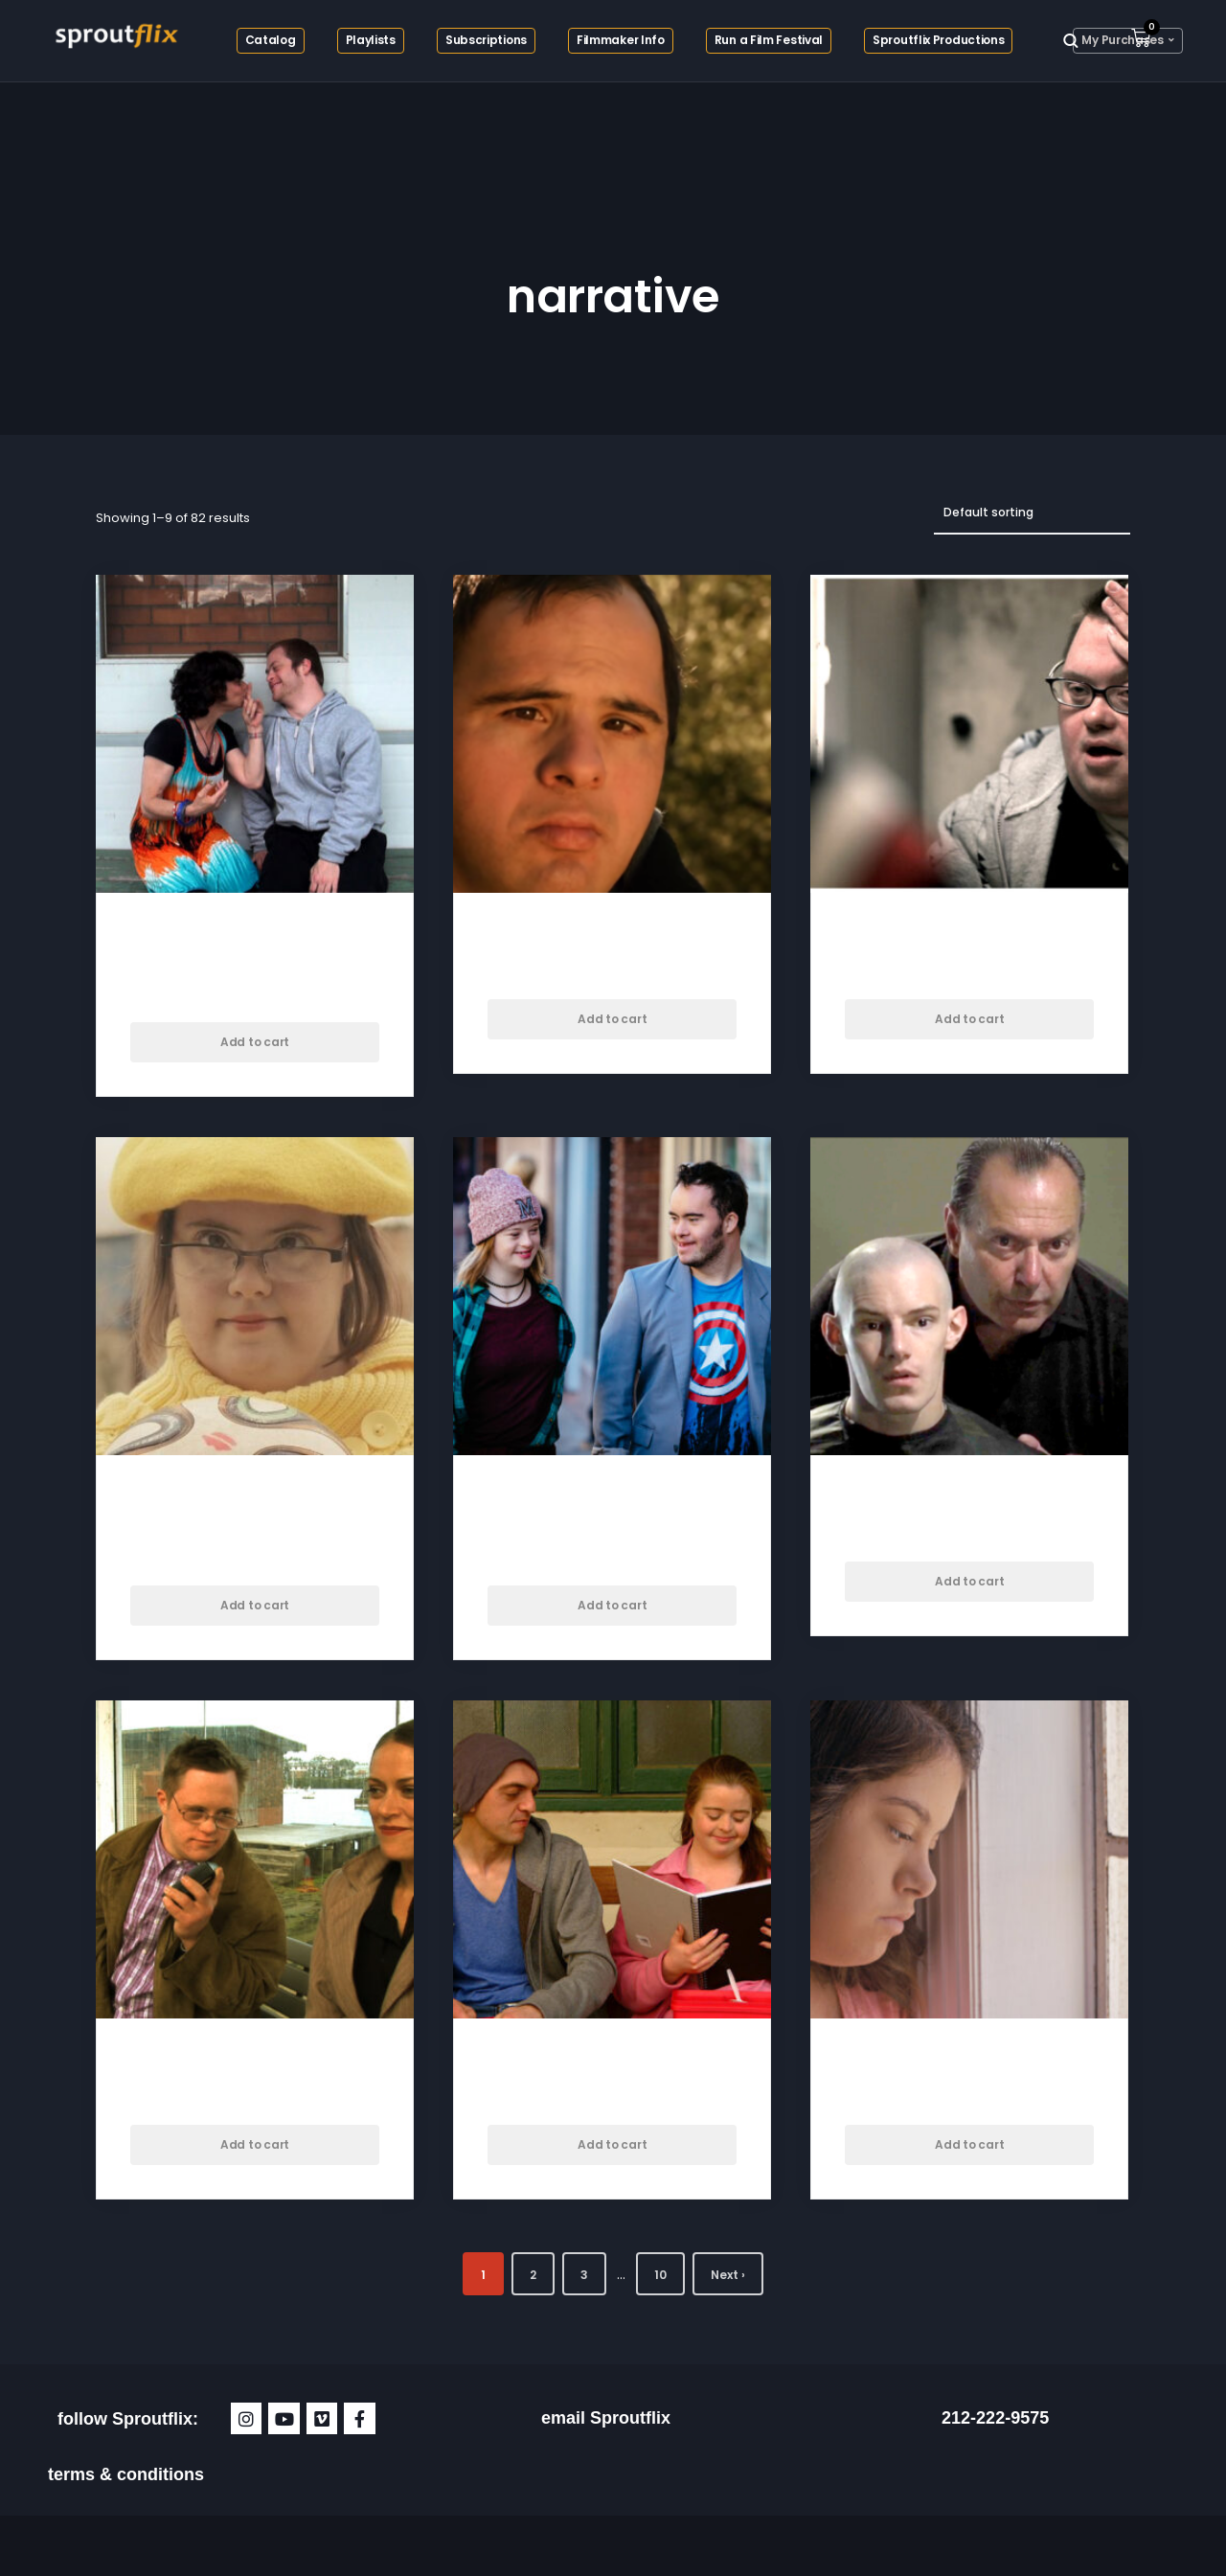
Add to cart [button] (254, 1042)
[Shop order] (1032, 513)
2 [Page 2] (533, 2275)
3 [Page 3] (584, 2275)
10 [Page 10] (660, 2275)
